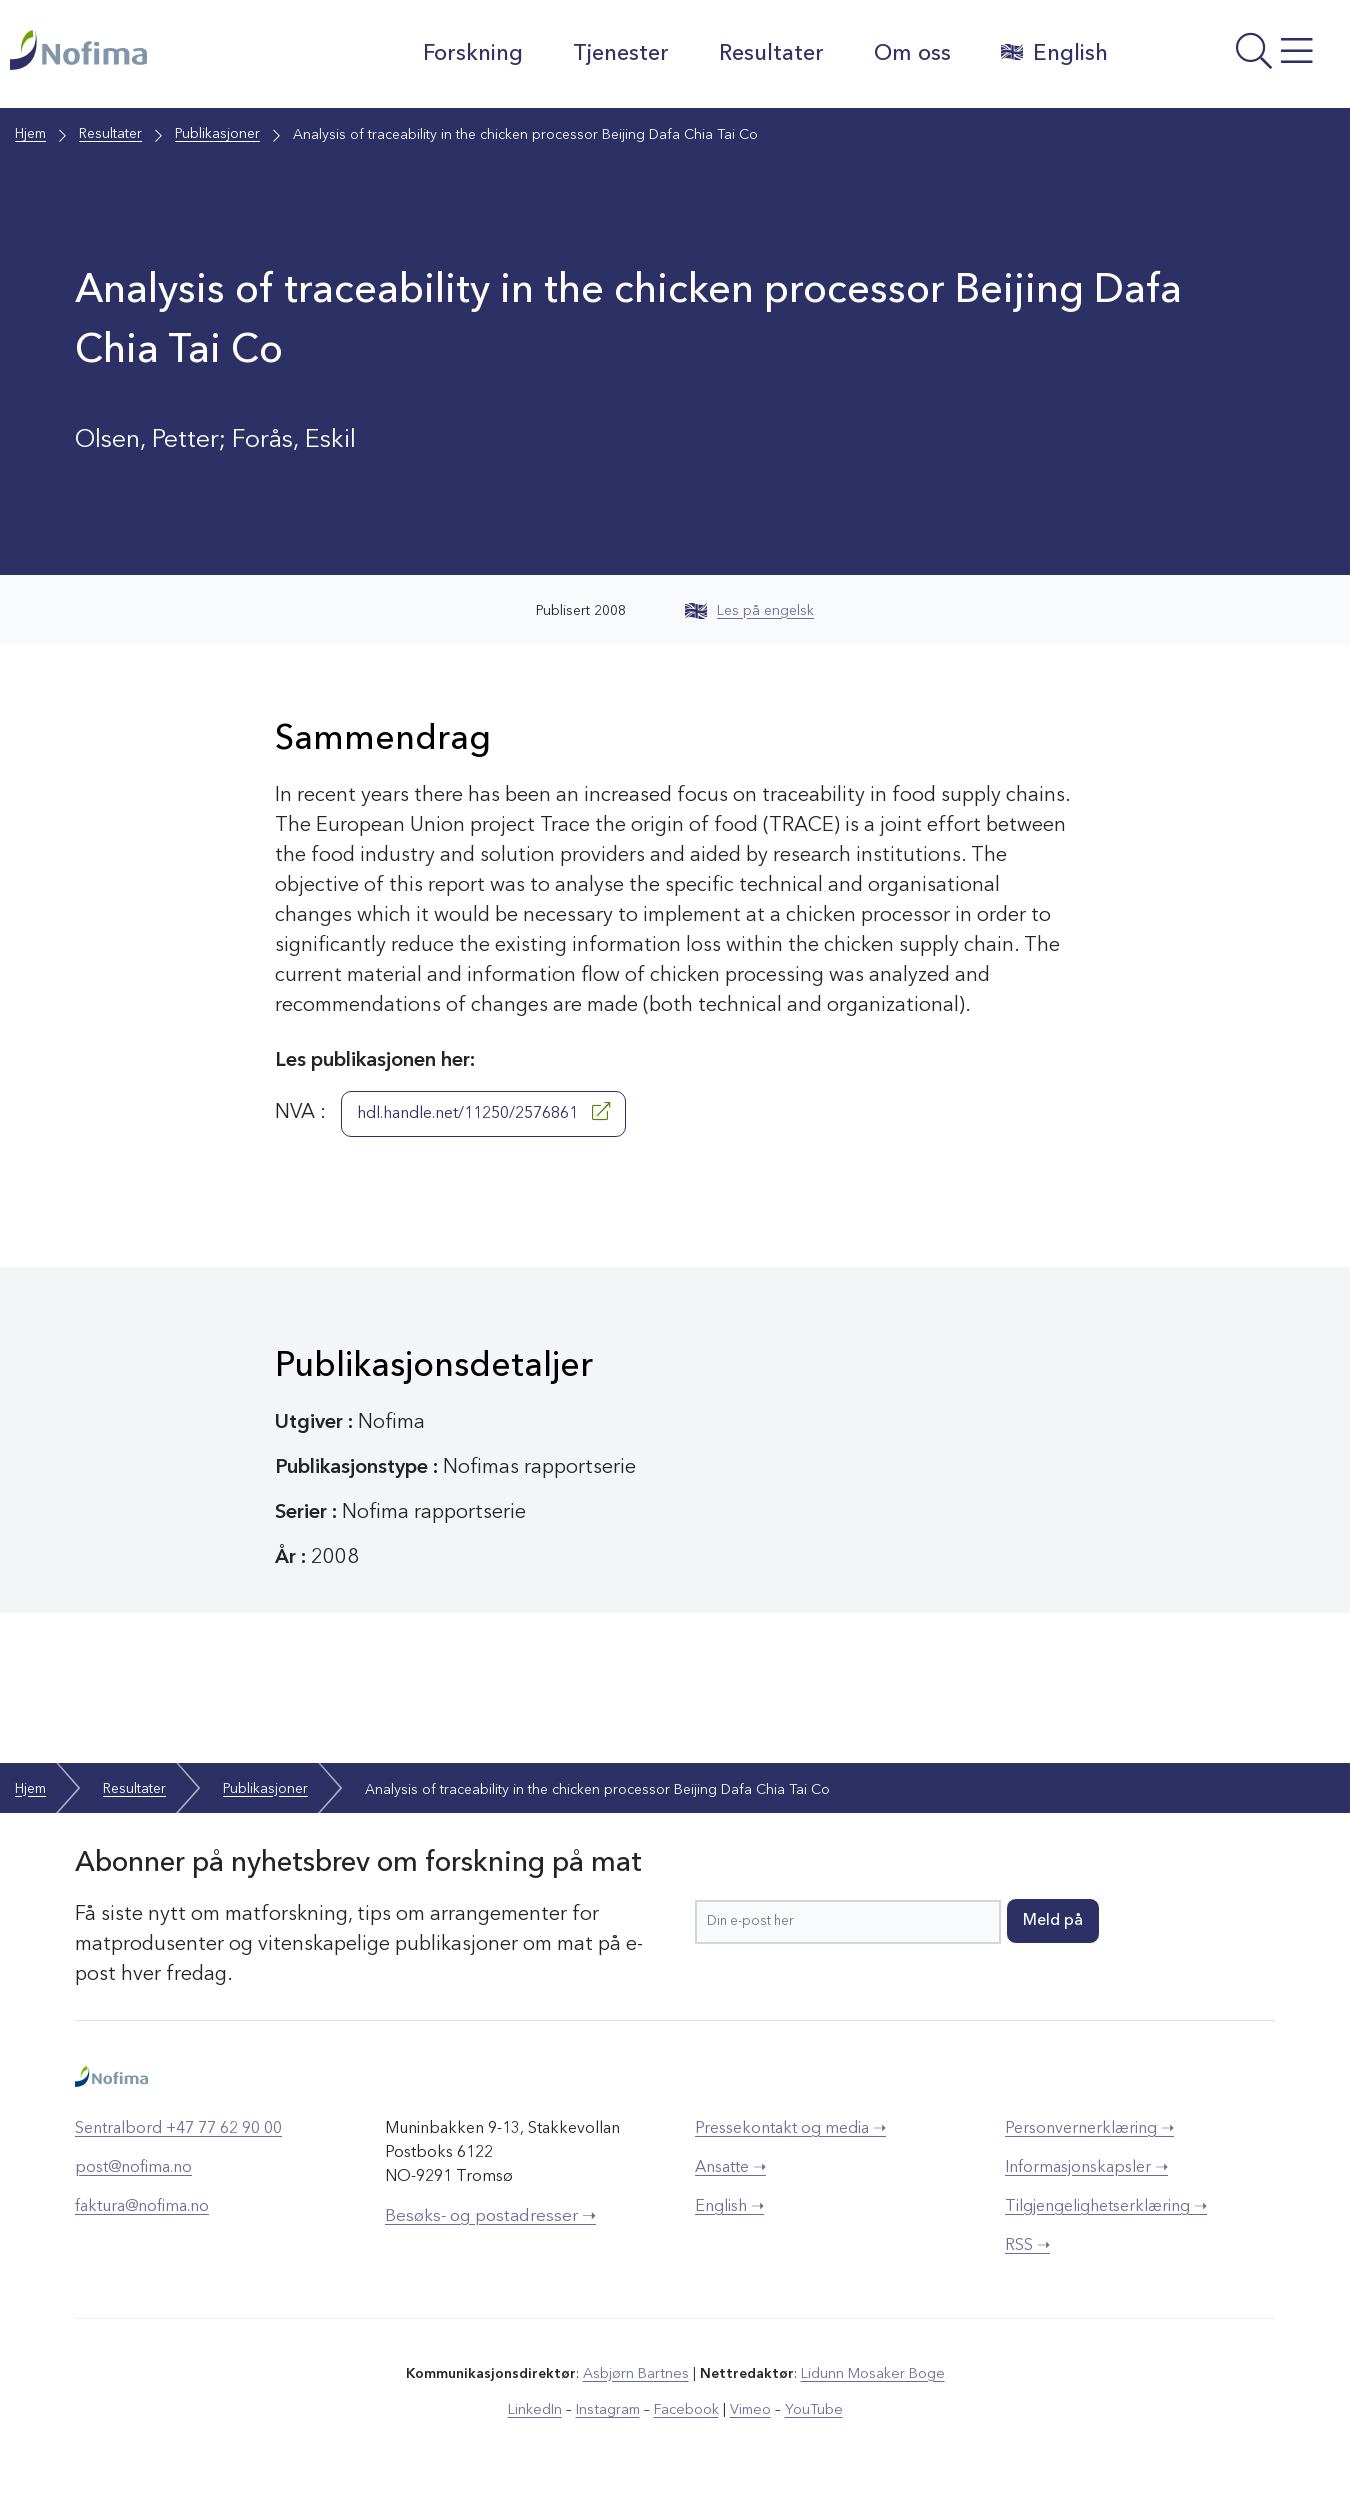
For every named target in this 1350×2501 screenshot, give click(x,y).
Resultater (769, 54)
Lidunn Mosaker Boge (872, 2374)
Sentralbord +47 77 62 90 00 (178, 2129)
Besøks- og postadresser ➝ (490, 2216)
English (1052, 53)
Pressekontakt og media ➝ (790, 2129)
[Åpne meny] (1233, 59)
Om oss (910, 54)
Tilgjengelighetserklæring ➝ (1106, 2207)
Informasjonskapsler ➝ (1086, 2168)
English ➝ (729, 2207)
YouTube (811, 2410)
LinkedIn (537, 2410)
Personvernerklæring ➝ (1089, 2129)
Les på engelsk (749, 611)
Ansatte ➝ (730, 2168)
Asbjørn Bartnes (637, 2374)
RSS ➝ (1027, 2246)
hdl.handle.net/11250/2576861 (483, 1112)
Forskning (471, 54)
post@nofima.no (133, 2168)
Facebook (686, 2410)
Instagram (609, 2410)
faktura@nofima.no (142, 2207)
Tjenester (619, 54)
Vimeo (749, 2410)
